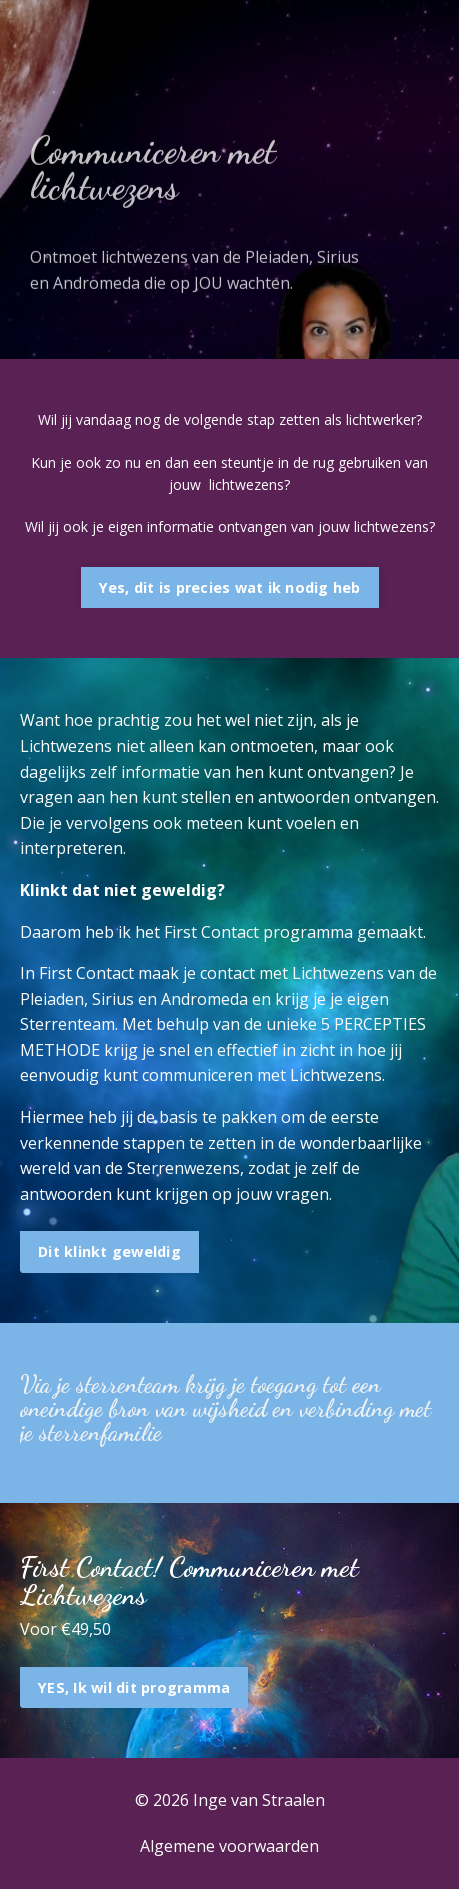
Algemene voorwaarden (229, 1846)
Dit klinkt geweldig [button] (109, 1251)
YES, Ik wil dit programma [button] (134, 1687)
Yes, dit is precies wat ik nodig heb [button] (230, 587)
